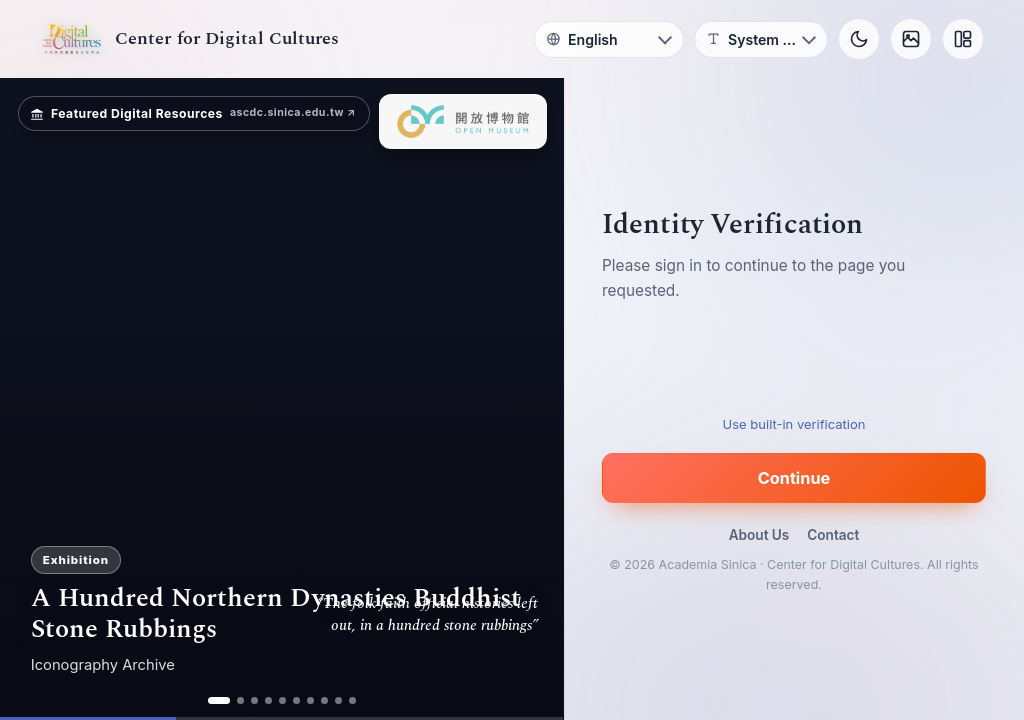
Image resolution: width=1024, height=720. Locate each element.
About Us (759, 535)
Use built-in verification (794, 424)
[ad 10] (352, 700)
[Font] (761, 39)
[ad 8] (324, 700)
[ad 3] (254, 700)
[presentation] (794, 366)
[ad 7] (310, 700)
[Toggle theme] (859, 39)
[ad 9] (338, 700)
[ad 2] (240, 700)
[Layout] (963, 39)
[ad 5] (282, 700)
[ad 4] (268, 700)
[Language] (609, 39)
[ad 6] (296, 700)
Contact (833, 535)
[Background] (911, 39)
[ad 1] (219, 700)
